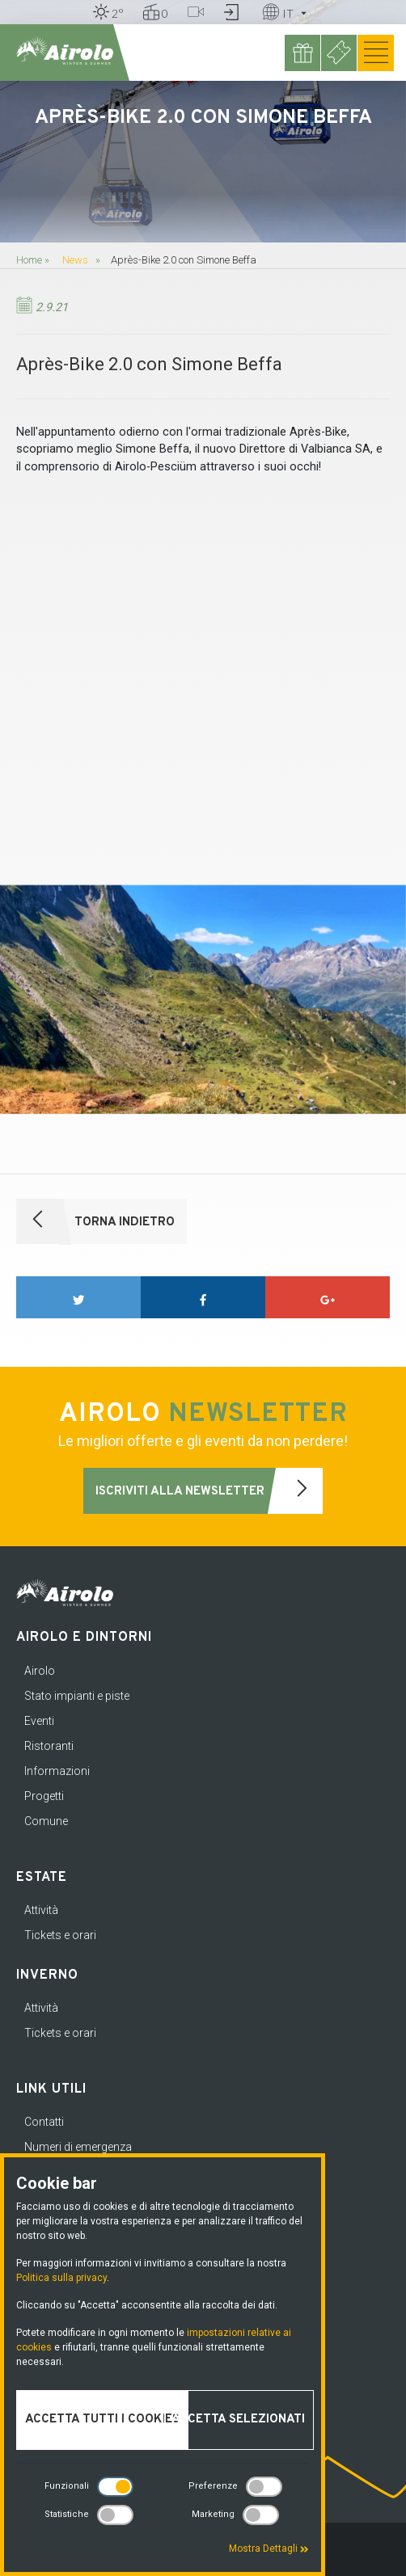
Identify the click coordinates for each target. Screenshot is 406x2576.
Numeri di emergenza (78, 2146)
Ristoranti (49, 1745)
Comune (46, 1821)
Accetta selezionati (238, 2419)
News (75, 260)
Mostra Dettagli (269, 2548)
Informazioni (57, 1770)
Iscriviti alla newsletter (209, 1491)
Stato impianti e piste (76, 1695)
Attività (41, 1910)
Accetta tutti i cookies (102, 2419)
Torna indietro (95, 1222)
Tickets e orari (60, 1935)
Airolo (39, 1670)
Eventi (39, 1720)
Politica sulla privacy (61, 2277)
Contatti (44, 2121)
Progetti (44, 1796)
